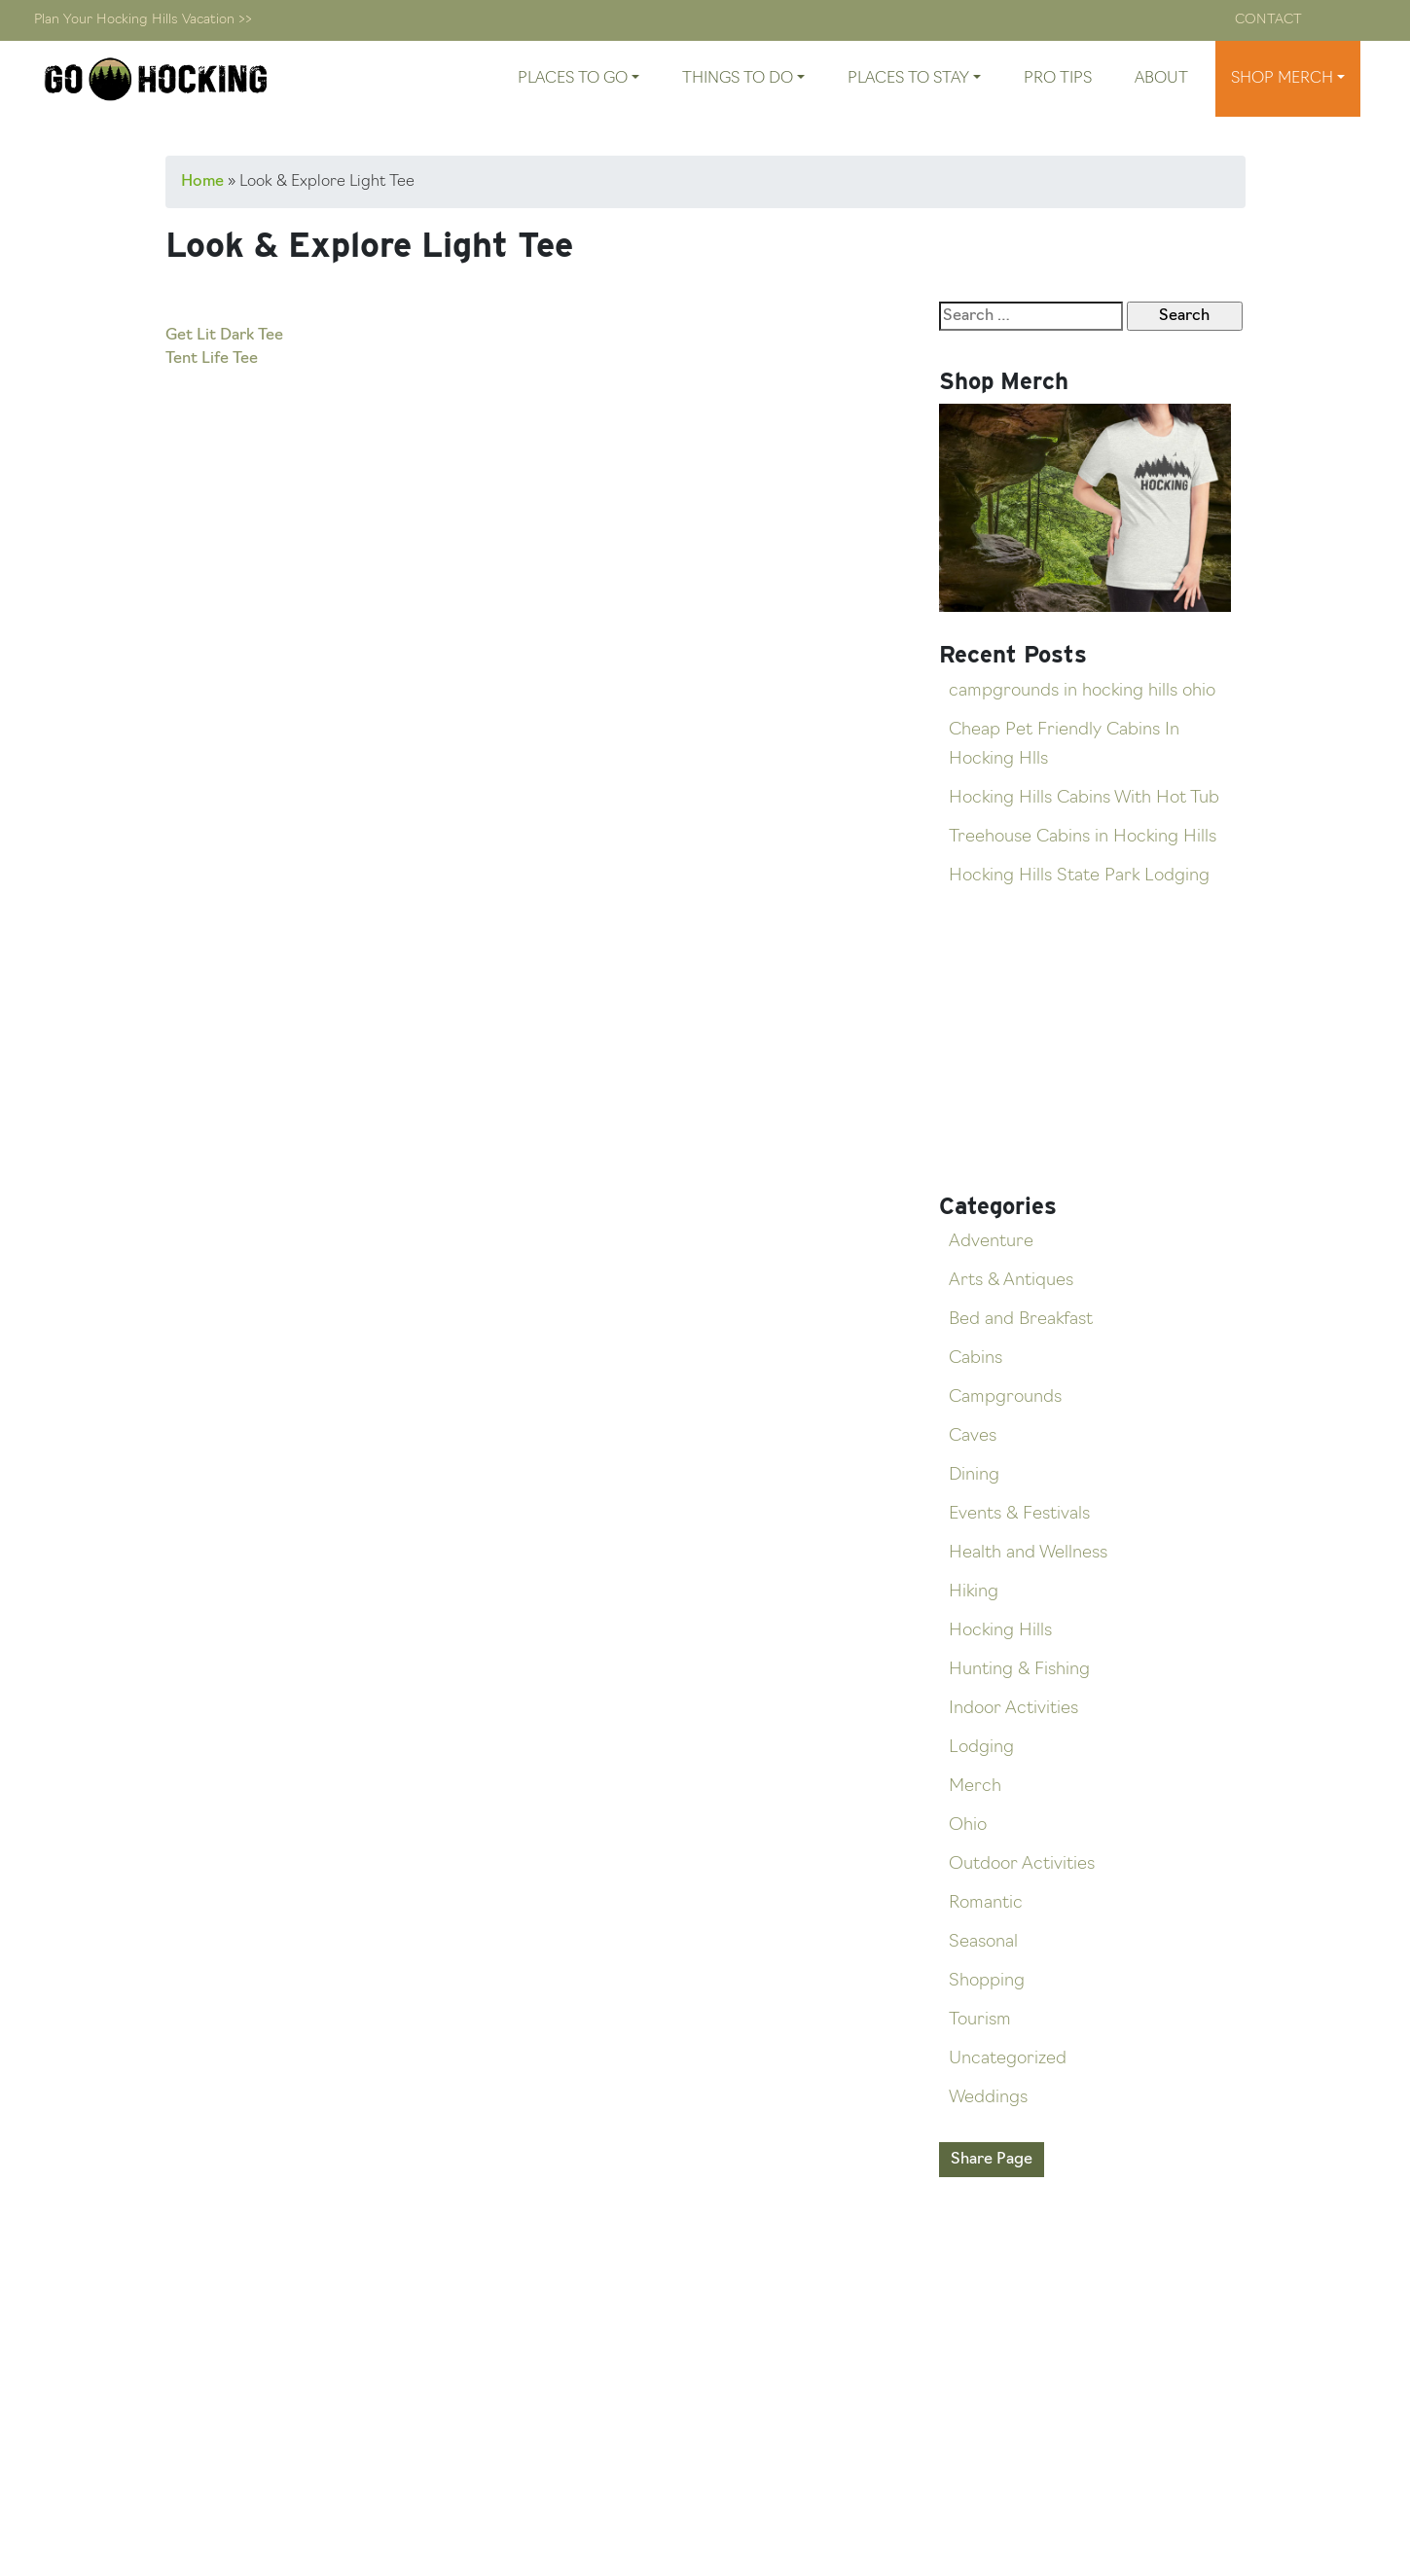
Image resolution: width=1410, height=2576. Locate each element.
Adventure (991, 1242)
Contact (1268, 20)
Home (202, 182)
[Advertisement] (520, 514)
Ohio (968, 1825)
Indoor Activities (1013, 1708)
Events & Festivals (1019, 1514)
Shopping (987, 1981)
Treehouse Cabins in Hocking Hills (1082, 837)
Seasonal (983, 1942)
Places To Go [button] (573, 79)
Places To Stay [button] (908, 79)
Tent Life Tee (211, 359)
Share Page (991, 2159)
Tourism (980, 2020)
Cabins (975, 1358)
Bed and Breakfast (1021, 1319)
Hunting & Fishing (1019, 1670)
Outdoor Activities (1022, 1864)
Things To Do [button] (737, 79)
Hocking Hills (1000, 1631)
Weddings (988, 2098)
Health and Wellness (1028, 1553)
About (1161, 79)
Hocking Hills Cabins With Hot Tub (1084, 798)
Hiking (973, 1592)
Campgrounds (1005, 1397)
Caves (972, 1436)
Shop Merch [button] (1282, 79)
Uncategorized (1008, 2059)
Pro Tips (1058, 79)
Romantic (986, 1903)
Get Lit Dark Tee (224, 335)
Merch (975, 1786)
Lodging (981, 1747)
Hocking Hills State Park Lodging (1079, 876)
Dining (974, 1475)
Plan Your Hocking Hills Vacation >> (143, 20)
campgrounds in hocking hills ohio (1082, 691)
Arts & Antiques (1011, 1280)
